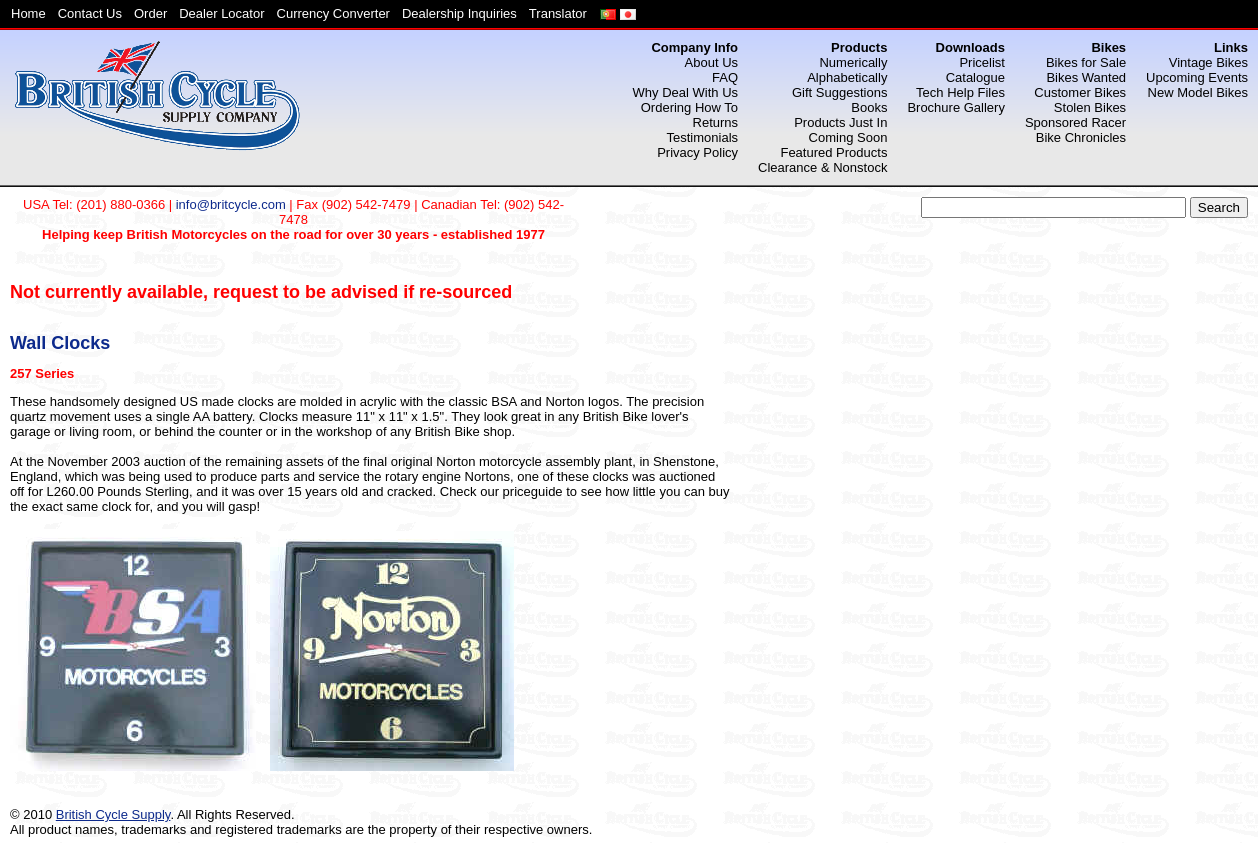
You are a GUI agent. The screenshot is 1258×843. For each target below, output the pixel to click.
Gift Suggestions (839, 92)
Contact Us (90, 13)
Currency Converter (333, 13)
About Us (711, 62)
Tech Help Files (960, 92)
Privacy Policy (697, 152)
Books (869, 107)
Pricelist (982, 62)
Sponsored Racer (1075, 122)
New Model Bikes (1198, 92)
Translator (558, 13)
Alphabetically (847, 77)
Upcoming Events (1197, 77)
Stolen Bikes (1090, 107)
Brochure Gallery (956, 107)
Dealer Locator (221, 13)
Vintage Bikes (1208, 62)
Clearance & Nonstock (822, 167)
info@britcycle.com (231, 204)
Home (28, 13)
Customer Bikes (1080, 92)
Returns (716, 122)
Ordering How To (689, 107)
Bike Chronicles (1081, 137)
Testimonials (703, 137)
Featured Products (833, 152)
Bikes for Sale (1086, 62)
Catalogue (975, 77)
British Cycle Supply (113, 814)
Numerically (853, 62)
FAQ (725, 77)
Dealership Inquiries (459, 13)
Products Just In (840, 122)
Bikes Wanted (1086, 77)
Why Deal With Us (685, 92)
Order (150, 13)
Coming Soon (848, 137)
